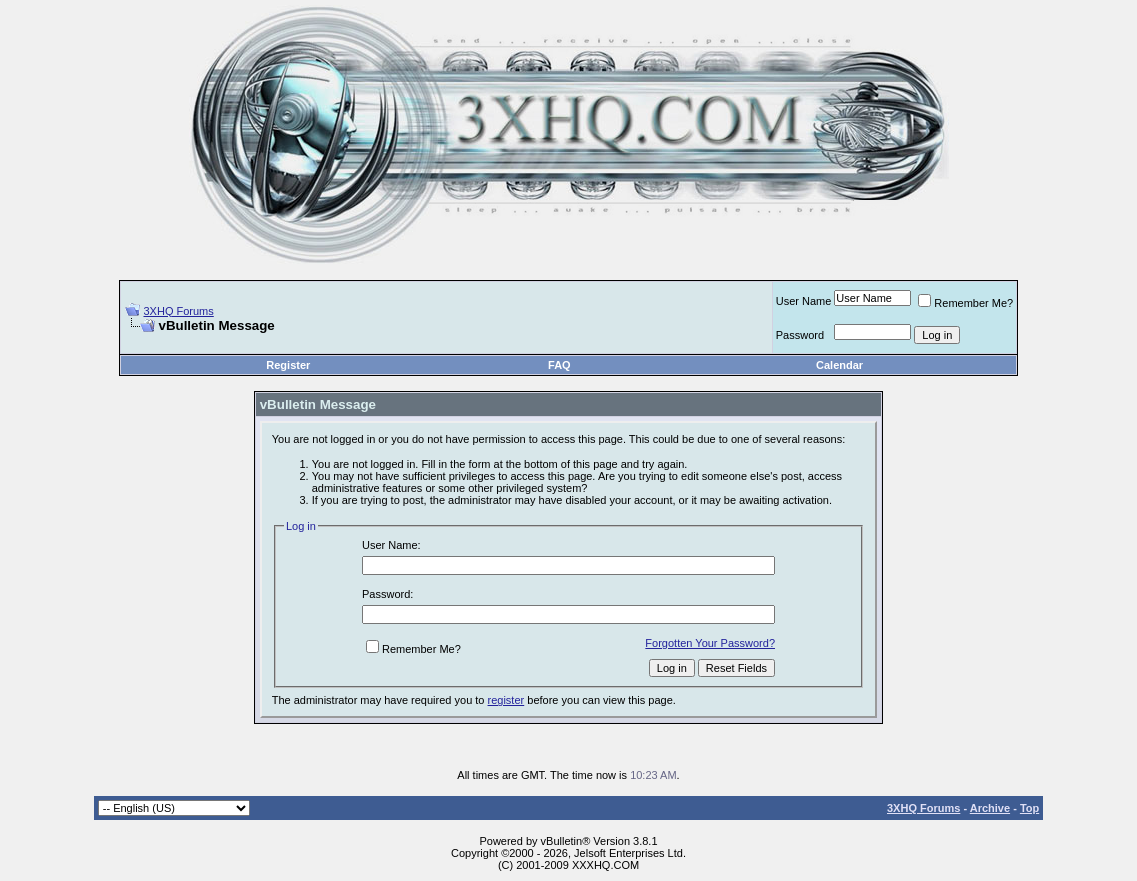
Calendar (839, 365)
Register (288, 365)
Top (1029, 808)
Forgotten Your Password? (710, 643)
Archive (990, 808)
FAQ (559, 365)
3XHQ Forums (178, 311)
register (506, 700)
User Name (804, 301)
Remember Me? (965, 303)
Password (800, 335)
